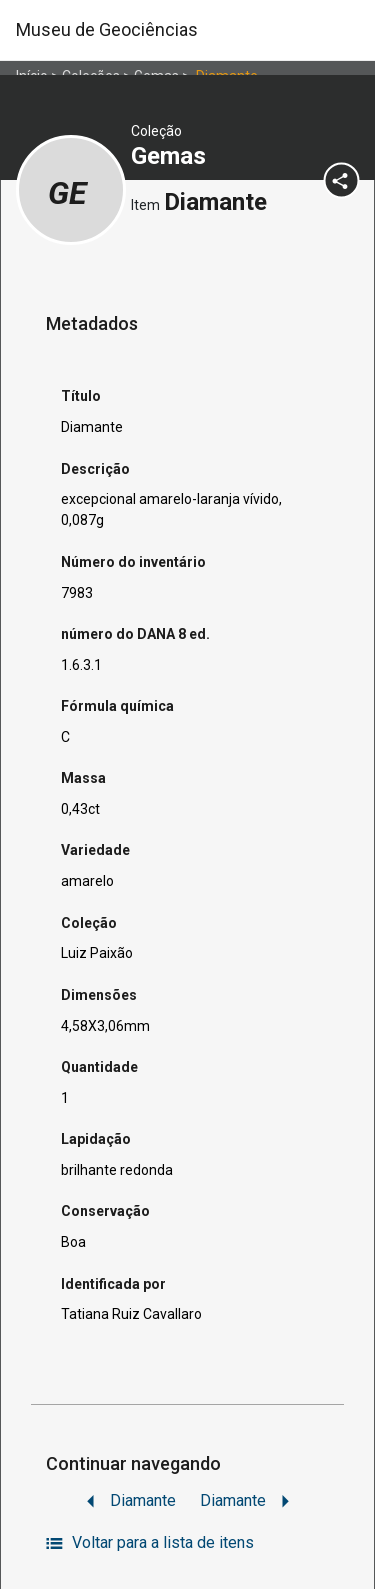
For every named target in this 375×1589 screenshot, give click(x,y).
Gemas (171, 156)
